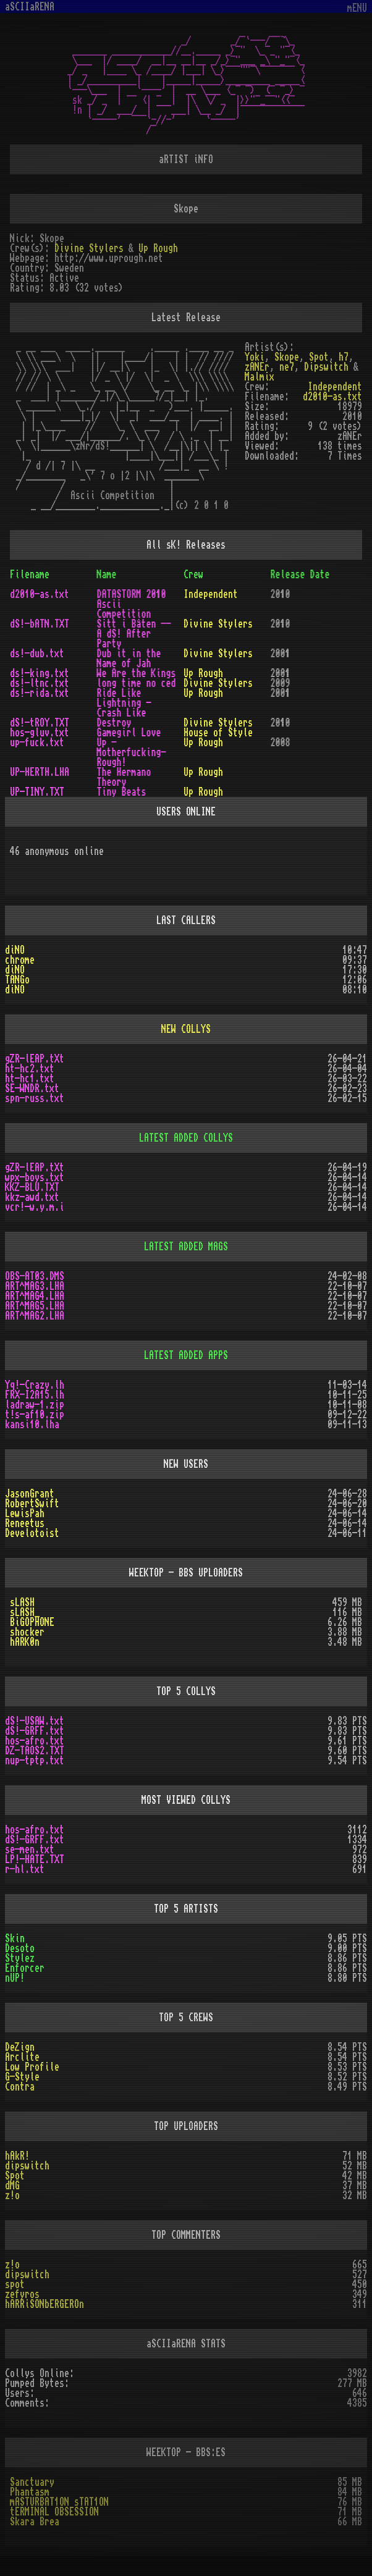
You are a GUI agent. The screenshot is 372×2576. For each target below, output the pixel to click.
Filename (29, 574)
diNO (15, 950)
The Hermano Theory (124, 777)
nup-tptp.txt (34, 1761)
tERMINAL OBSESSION (54, 2512)
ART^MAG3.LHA (34, 1286)
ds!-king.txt (39, 673)
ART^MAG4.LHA (34, 1296)
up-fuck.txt (37, 742)
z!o (12, 2195)
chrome (20, 960)
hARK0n (25, 1642)
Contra (20, 2087)
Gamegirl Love (129, 733)
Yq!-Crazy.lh (34, 1385)
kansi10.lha (32, 1424)
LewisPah (24, 1513)
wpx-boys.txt (34, 1177)
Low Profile (32, 2067)
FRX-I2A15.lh (34, 1395)
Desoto (20, 1948)
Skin (15, 1938)
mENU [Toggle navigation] (357, 8)
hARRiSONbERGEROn (44, 2304)
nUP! (15, 1978)
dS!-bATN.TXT (39, 624)
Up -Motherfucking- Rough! (131, 752)
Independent (335, 387)
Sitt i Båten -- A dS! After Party (134, 634)
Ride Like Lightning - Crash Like (124, 703)
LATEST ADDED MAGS (186, 1247)
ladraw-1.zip (34, 1405)
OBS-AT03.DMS (34, 1276)
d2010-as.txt (332, 397)
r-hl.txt (24, 1869)
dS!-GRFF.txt (34, 1731)
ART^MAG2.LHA (34, 1316)
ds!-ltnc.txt (39, 683)
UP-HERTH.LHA (39, 772)
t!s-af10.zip (34, 1415)
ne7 (286, 367)
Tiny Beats (121, 792)
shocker (27, 1632)
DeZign (20, 2047)
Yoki (254, 357)
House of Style (218, 733)
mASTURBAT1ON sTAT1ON (59, 2502)
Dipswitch (326, 367)
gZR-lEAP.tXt (34, 1059)
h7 (344, 357)
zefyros (22, 2294)
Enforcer (24, 1968)
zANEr (257, 367)
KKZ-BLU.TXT (32, 1187)
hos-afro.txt (34, 1741)
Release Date (300, 574)
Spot (319, 357)
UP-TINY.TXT (37, 792)
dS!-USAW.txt (34, 1721)
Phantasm (29, 2492)
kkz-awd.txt (32, 1197)
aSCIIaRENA (29, 7)
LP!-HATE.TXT (34, 1859)
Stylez (20, 1958)
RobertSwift (32, 1504)
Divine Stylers (89, 248)
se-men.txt (29, 1849)
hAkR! (17, 2156)
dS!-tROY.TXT (39, 723)
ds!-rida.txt (39, 693)
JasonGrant (29, 1494)
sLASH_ (25, 1612)
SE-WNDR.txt (32, 1088)
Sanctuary (32, 2482)
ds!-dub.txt (37, 654)
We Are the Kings (136, 673)
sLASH (22, 1602)
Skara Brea (34, 2522)
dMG (12, 2186)
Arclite (22, 2057)
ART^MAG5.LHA (34, 1306)
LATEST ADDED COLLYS (186, 1138)
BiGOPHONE (32, 1622)
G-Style (22, 2077)
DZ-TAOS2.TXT (34, 1751)
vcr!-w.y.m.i (34, 1207)
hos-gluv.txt (39, 733)
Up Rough (158, 248)
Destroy (114, 723)
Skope (286, 357)
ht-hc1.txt (29, 1079)
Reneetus (24, 1523)
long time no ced (136, 683)
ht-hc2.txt (29, 1069)
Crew (193, 574)
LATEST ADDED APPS (186, 1355)
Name (107, 574)
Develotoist (32, 1533)
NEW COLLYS (186, 1029)
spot (15, 2284)
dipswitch (27, 2166)
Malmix (259, 377)
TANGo (17, 980)
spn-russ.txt (34, 1098)
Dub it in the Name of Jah (129, 658)
